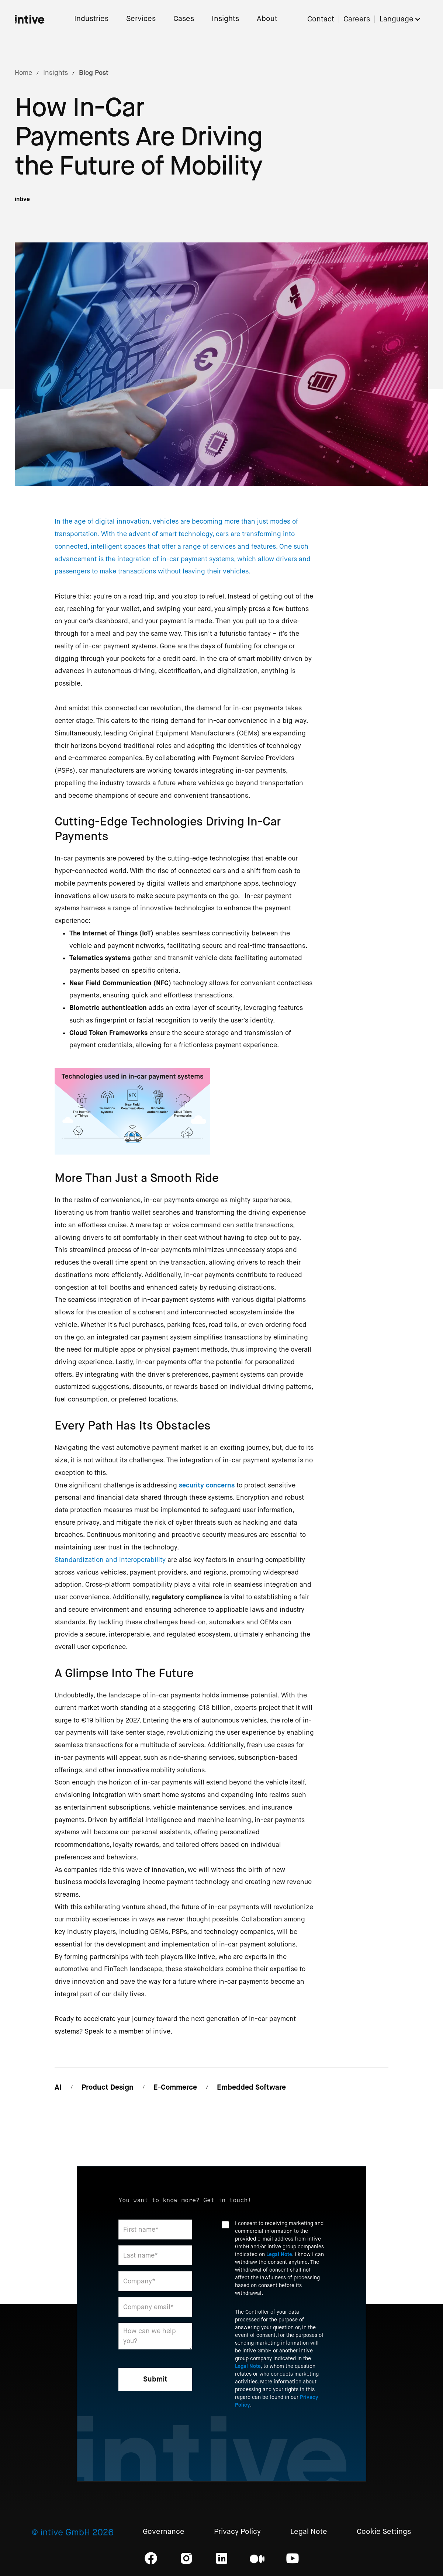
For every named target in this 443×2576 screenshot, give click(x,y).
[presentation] (278, 2434)
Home (23, 72)
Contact (320, 19)
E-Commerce (175, 2087)
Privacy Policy (237, 2532)
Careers (356, 19)
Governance (163, 2532)
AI (58, 2087)
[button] (404, 19)
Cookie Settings (384, 2532)
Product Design (108, 2087)
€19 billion (97, 1720)
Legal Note (279, 2254)
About (267, 19)
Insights (225, 19)
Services (141, 19)
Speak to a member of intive (127, 2031)
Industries (91, 19)
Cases (183, 19)
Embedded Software (251, 2087)
